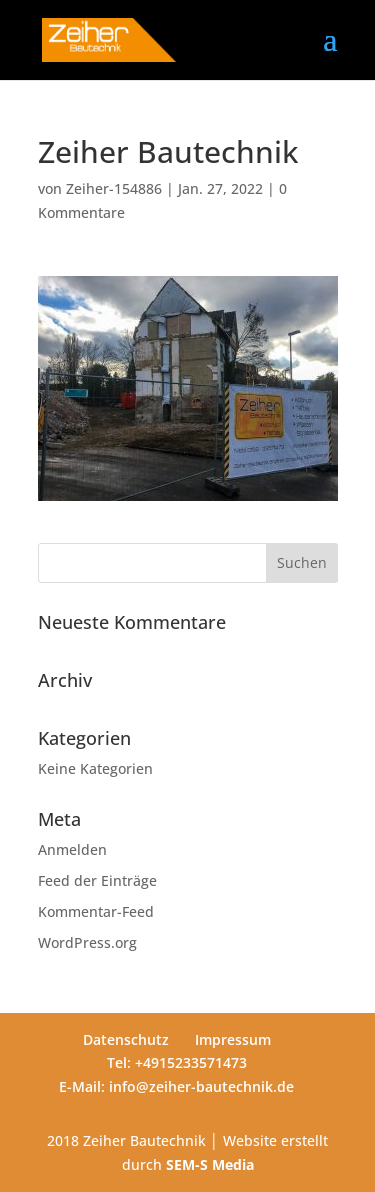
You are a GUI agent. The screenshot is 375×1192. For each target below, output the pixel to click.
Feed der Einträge (97, 880)
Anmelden (72, 849)
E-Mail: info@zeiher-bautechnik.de (176, 1086)
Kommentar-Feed (96, 911)
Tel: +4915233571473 (177, 1062)
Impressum (233, 1039)
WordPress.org (87, 942)
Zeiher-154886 (114, 188)
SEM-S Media (210, 1164)
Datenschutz (126, 1039)
